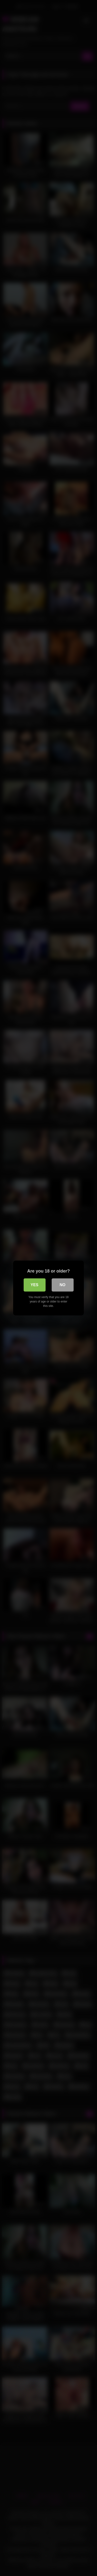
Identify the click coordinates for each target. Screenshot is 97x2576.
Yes (34, 1285)
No (63, 1285)
